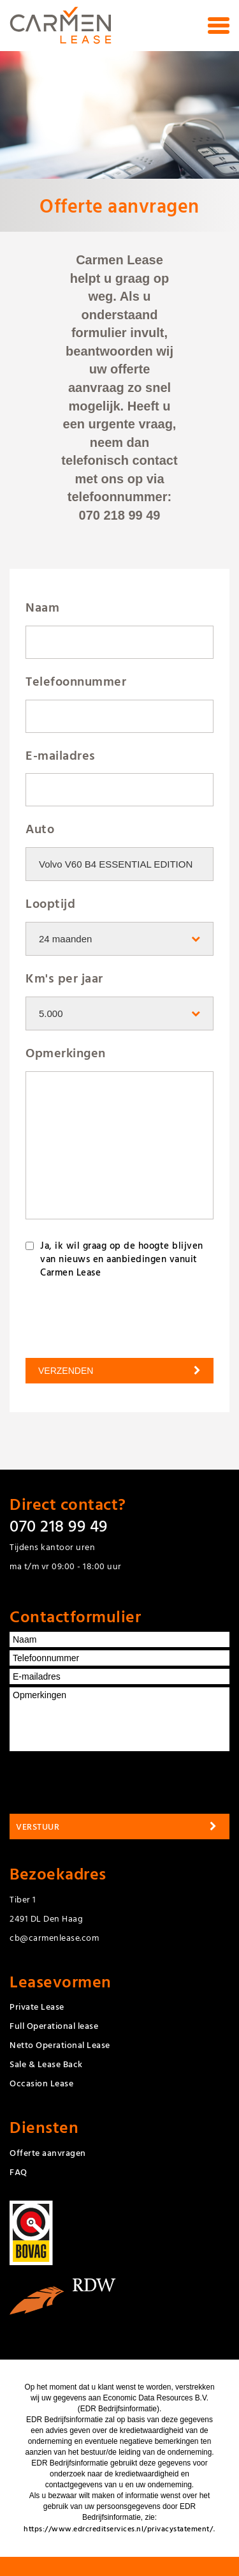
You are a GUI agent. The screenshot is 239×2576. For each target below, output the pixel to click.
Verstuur (37, 1826)
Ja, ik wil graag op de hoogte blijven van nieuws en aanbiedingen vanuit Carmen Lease (121, 1259)
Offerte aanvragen (48, 2152)
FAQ (18, 2171)
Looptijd (50, 903)
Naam (42, 607)
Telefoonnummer (75, 681)
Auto (39, 828)
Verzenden (65, 1371)
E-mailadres (60, 755)
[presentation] (92, 1312)
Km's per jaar (64, 977)
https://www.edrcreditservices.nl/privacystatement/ (118, 2528)
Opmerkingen (65, 1052)
